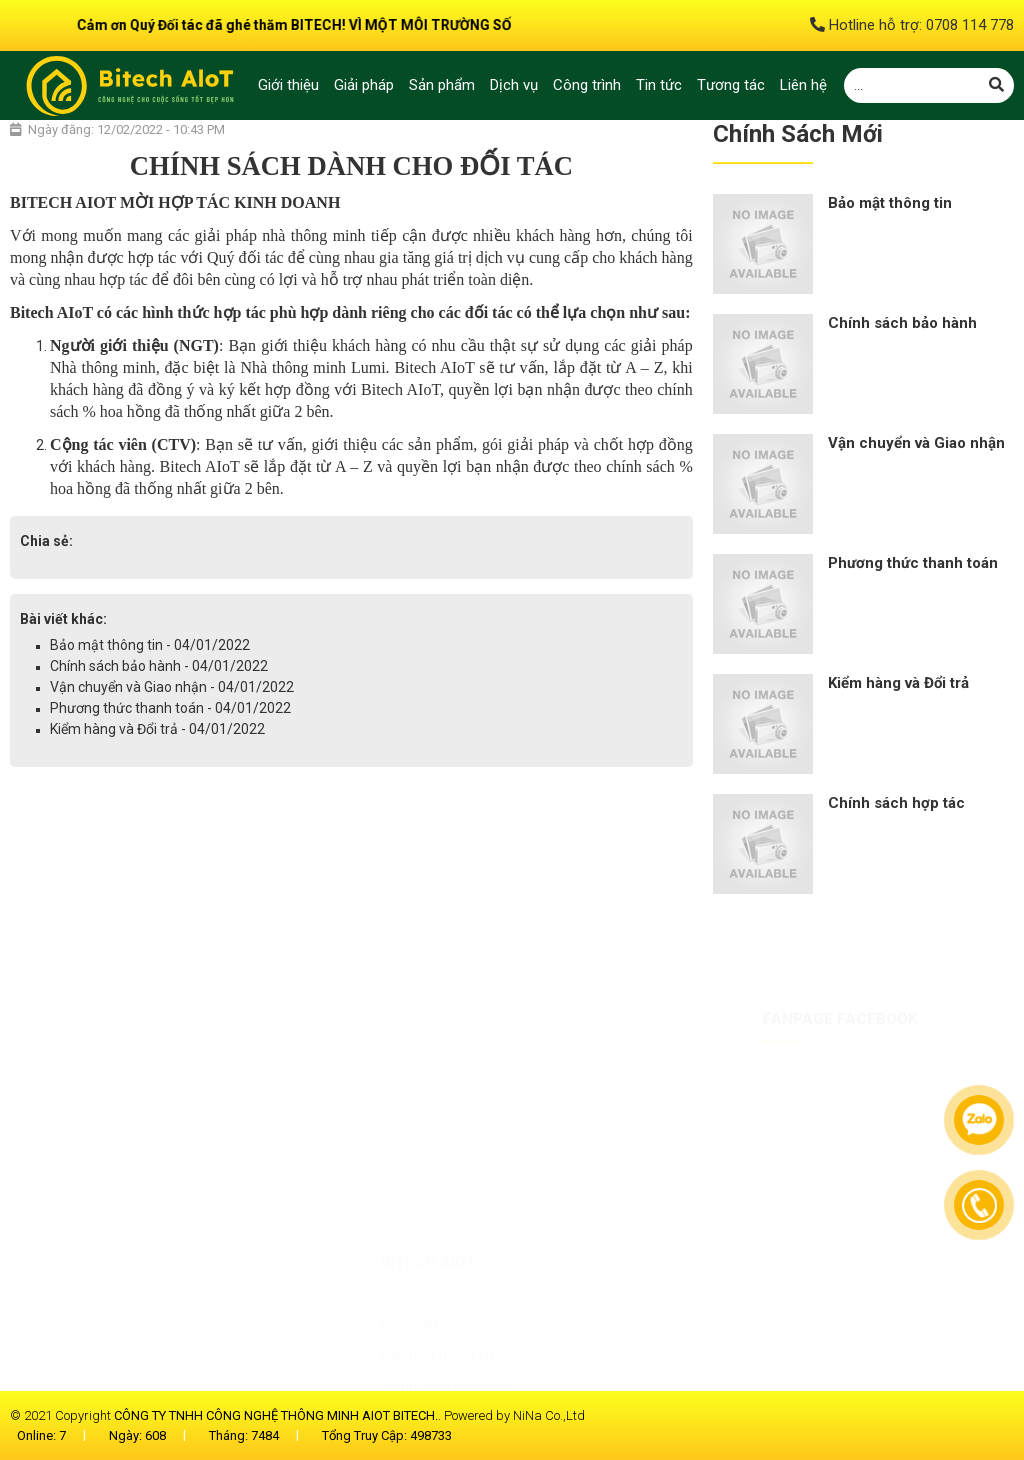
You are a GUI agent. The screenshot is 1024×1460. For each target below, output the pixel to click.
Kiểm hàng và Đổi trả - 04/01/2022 (157, 729)
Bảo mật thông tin (890, 203)
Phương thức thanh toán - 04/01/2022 (170, 708)
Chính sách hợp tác (896, 803)
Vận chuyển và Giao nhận (916, 443)
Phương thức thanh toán (913, 563)
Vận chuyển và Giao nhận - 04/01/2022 (172, 687)
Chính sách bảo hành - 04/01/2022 (159, 666)
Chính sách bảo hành (902, 323)
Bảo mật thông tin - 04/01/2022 (150, 645)
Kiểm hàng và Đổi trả (898, 683)
